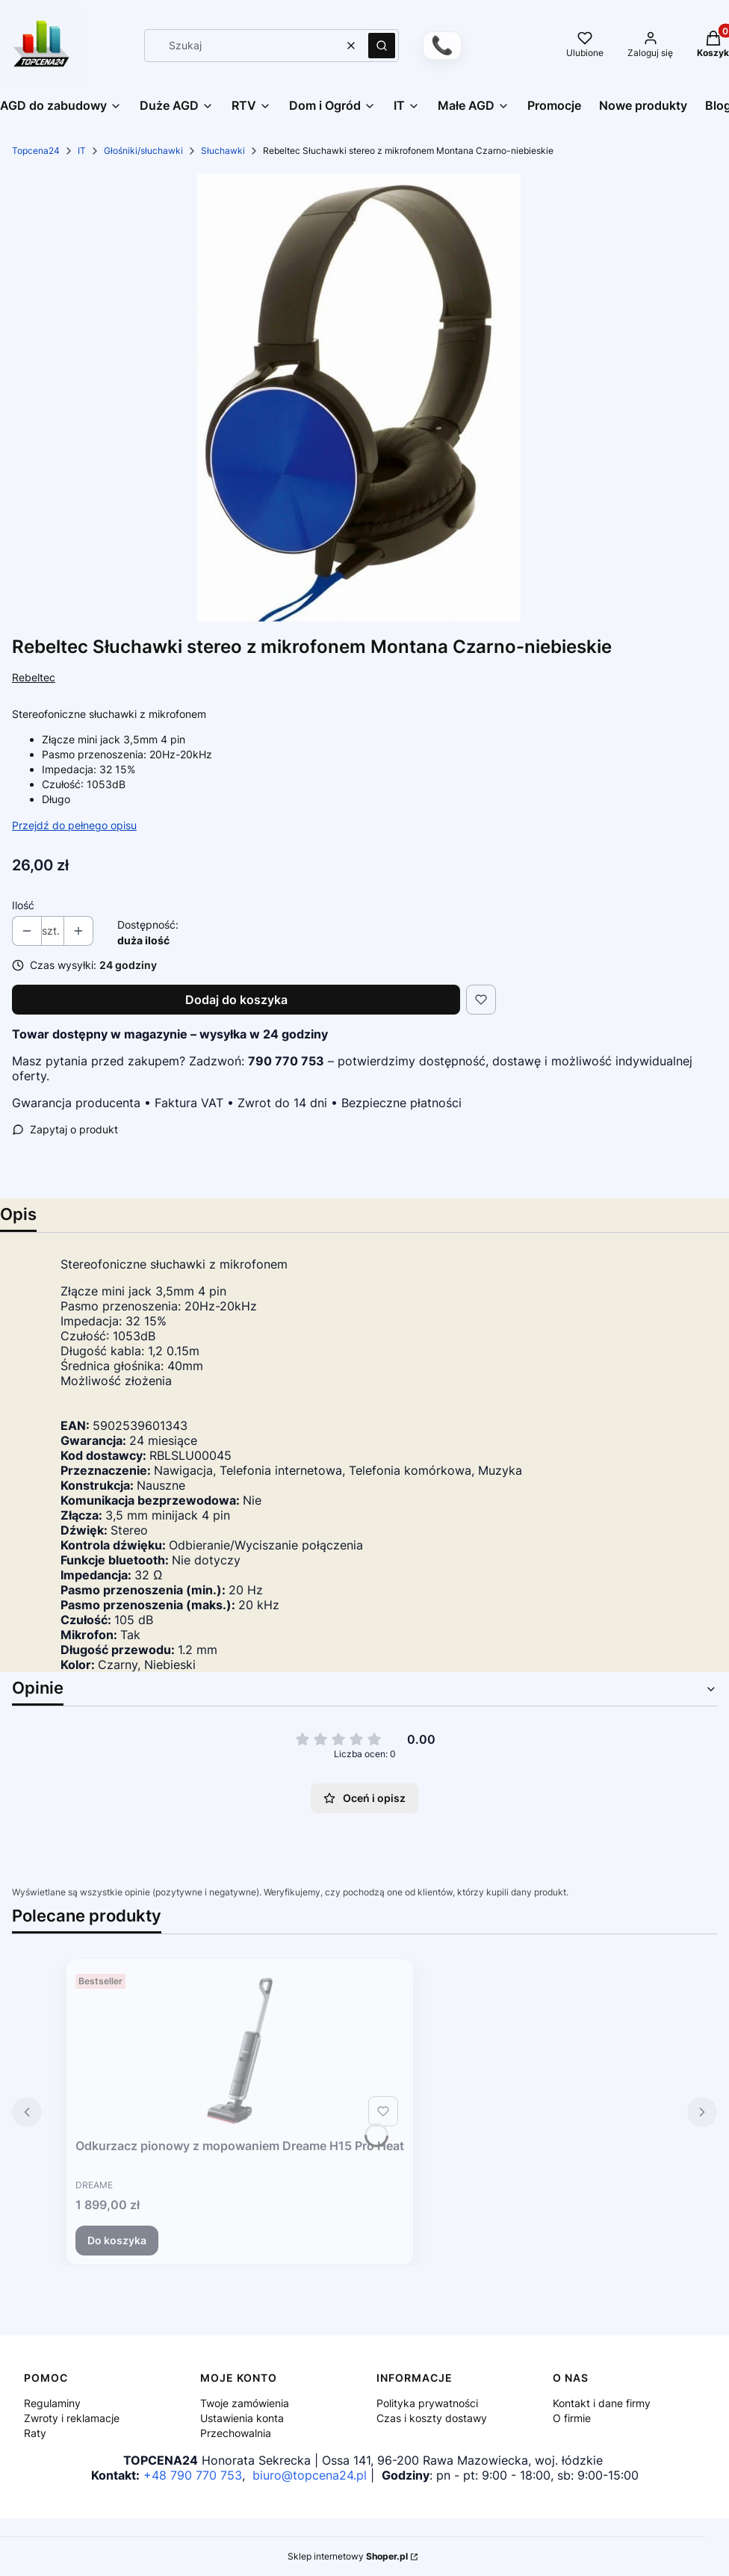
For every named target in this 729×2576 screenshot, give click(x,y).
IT (82, 150)
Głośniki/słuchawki (143, 150)
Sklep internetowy (348, 2556)
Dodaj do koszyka (236, 999)
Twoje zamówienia (244, 2403)
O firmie (572, 2418)
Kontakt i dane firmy (602, 2403)
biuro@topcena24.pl (309, 2475)
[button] (381, 45)
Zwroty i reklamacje (72, 2418)
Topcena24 (36, 150)
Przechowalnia (235, 2433)
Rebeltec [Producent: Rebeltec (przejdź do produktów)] (33, 677)
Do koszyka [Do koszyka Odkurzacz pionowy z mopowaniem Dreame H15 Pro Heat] (116, 2240)
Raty (35, 2433)
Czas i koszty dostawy (431, 2418)
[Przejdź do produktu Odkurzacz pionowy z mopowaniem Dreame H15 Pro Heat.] (240, 2050)
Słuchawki (223, 150)
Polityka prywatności (427, 2403)
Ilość (23, 905)
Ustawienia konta (242, 2418)
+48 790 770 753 (192, 2475)
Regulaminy (52, 2403)
